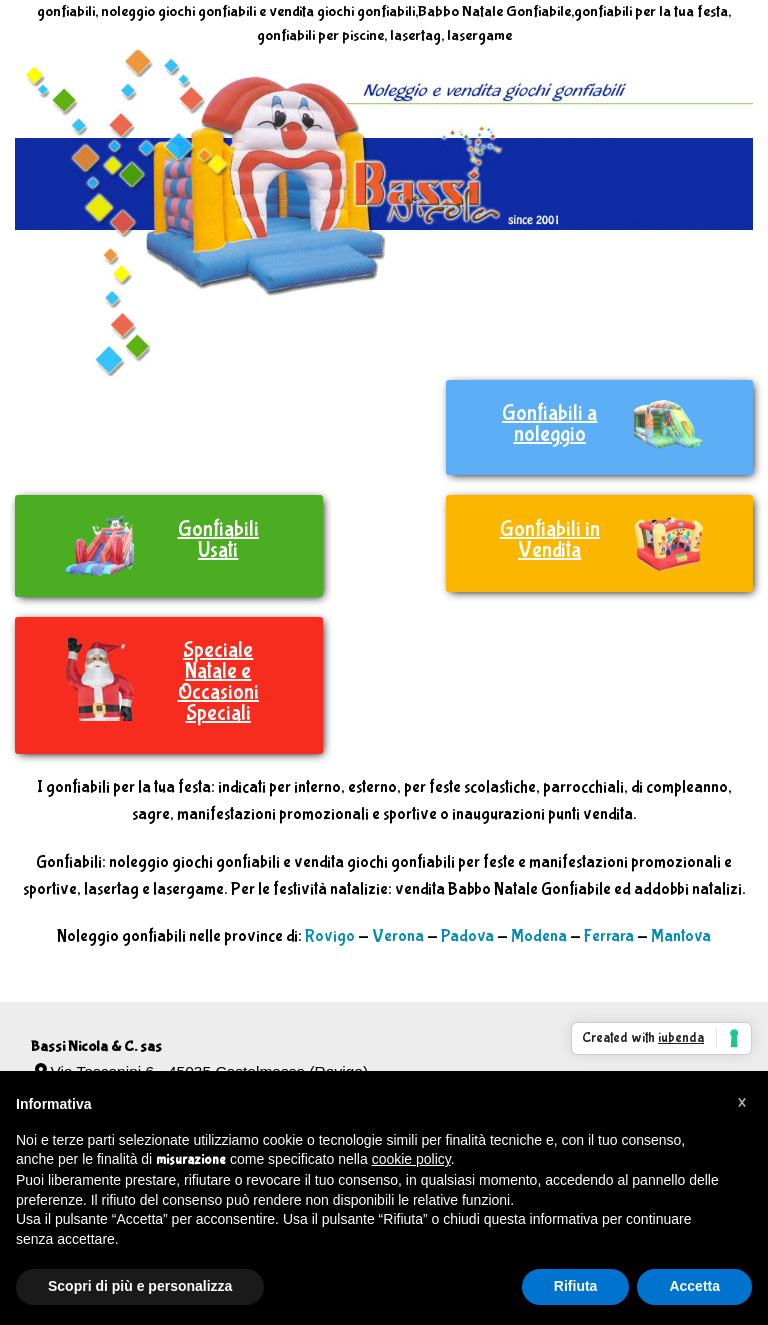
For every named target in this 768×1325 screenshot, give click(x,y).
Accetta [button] (694, 1286)
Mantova (681, 936)
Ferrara (609, 936)
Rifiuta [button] (576, 1286)
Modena (539, 936)
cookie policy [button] (411, 1159)
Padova (467, 936)
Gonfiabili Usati (218, 540)
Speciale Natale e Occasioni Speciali (218, 682)
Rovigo (330, 936)
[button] (742, 1103)
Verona (398, 936)
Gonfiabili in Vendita (550, 540)
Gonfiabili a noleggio (549, 424)
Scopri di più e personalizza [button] (140, 1286)
